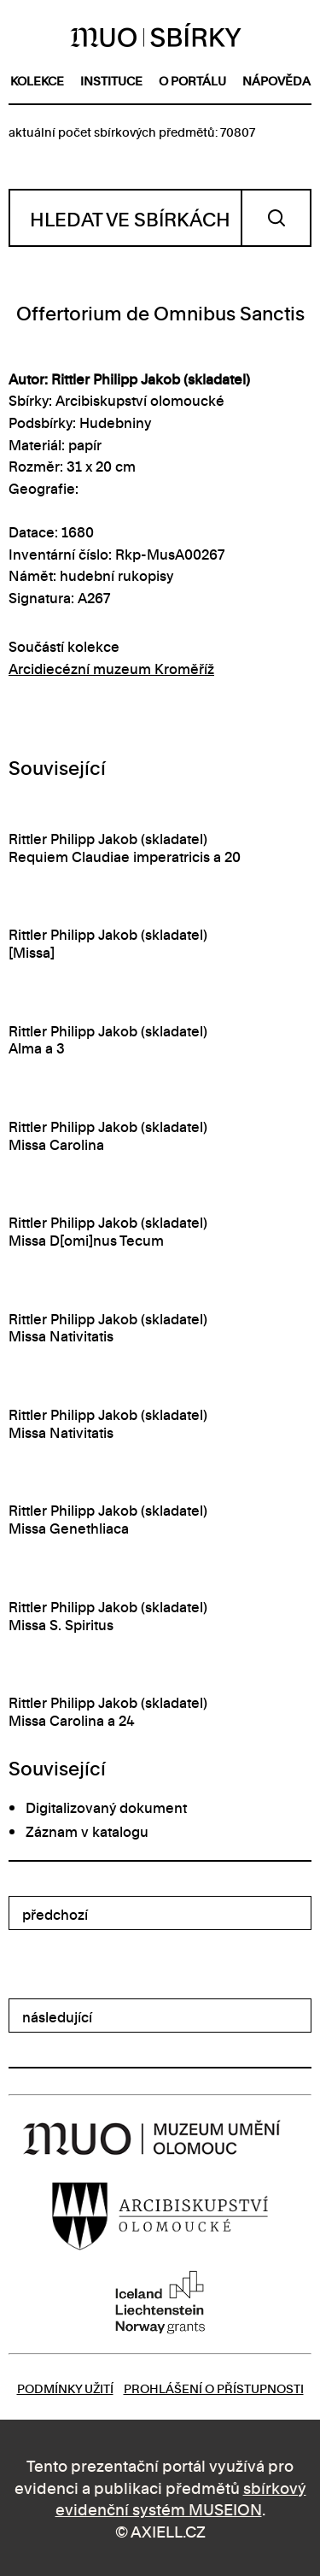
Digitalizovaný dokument (106, 1807)
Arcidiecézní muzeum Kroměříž (111, 668)
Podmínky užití (65, 2387)
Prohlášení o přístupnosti (214, 2387)
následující (57, 2016)
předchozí (55, 1913)
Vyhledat (276, 218)
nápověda (276, 80)
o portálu (192, 80)
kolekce (37, 80)
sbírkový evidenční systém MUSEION (180, 2498)
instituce (111, 80)
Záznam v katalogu (87, 1831)
